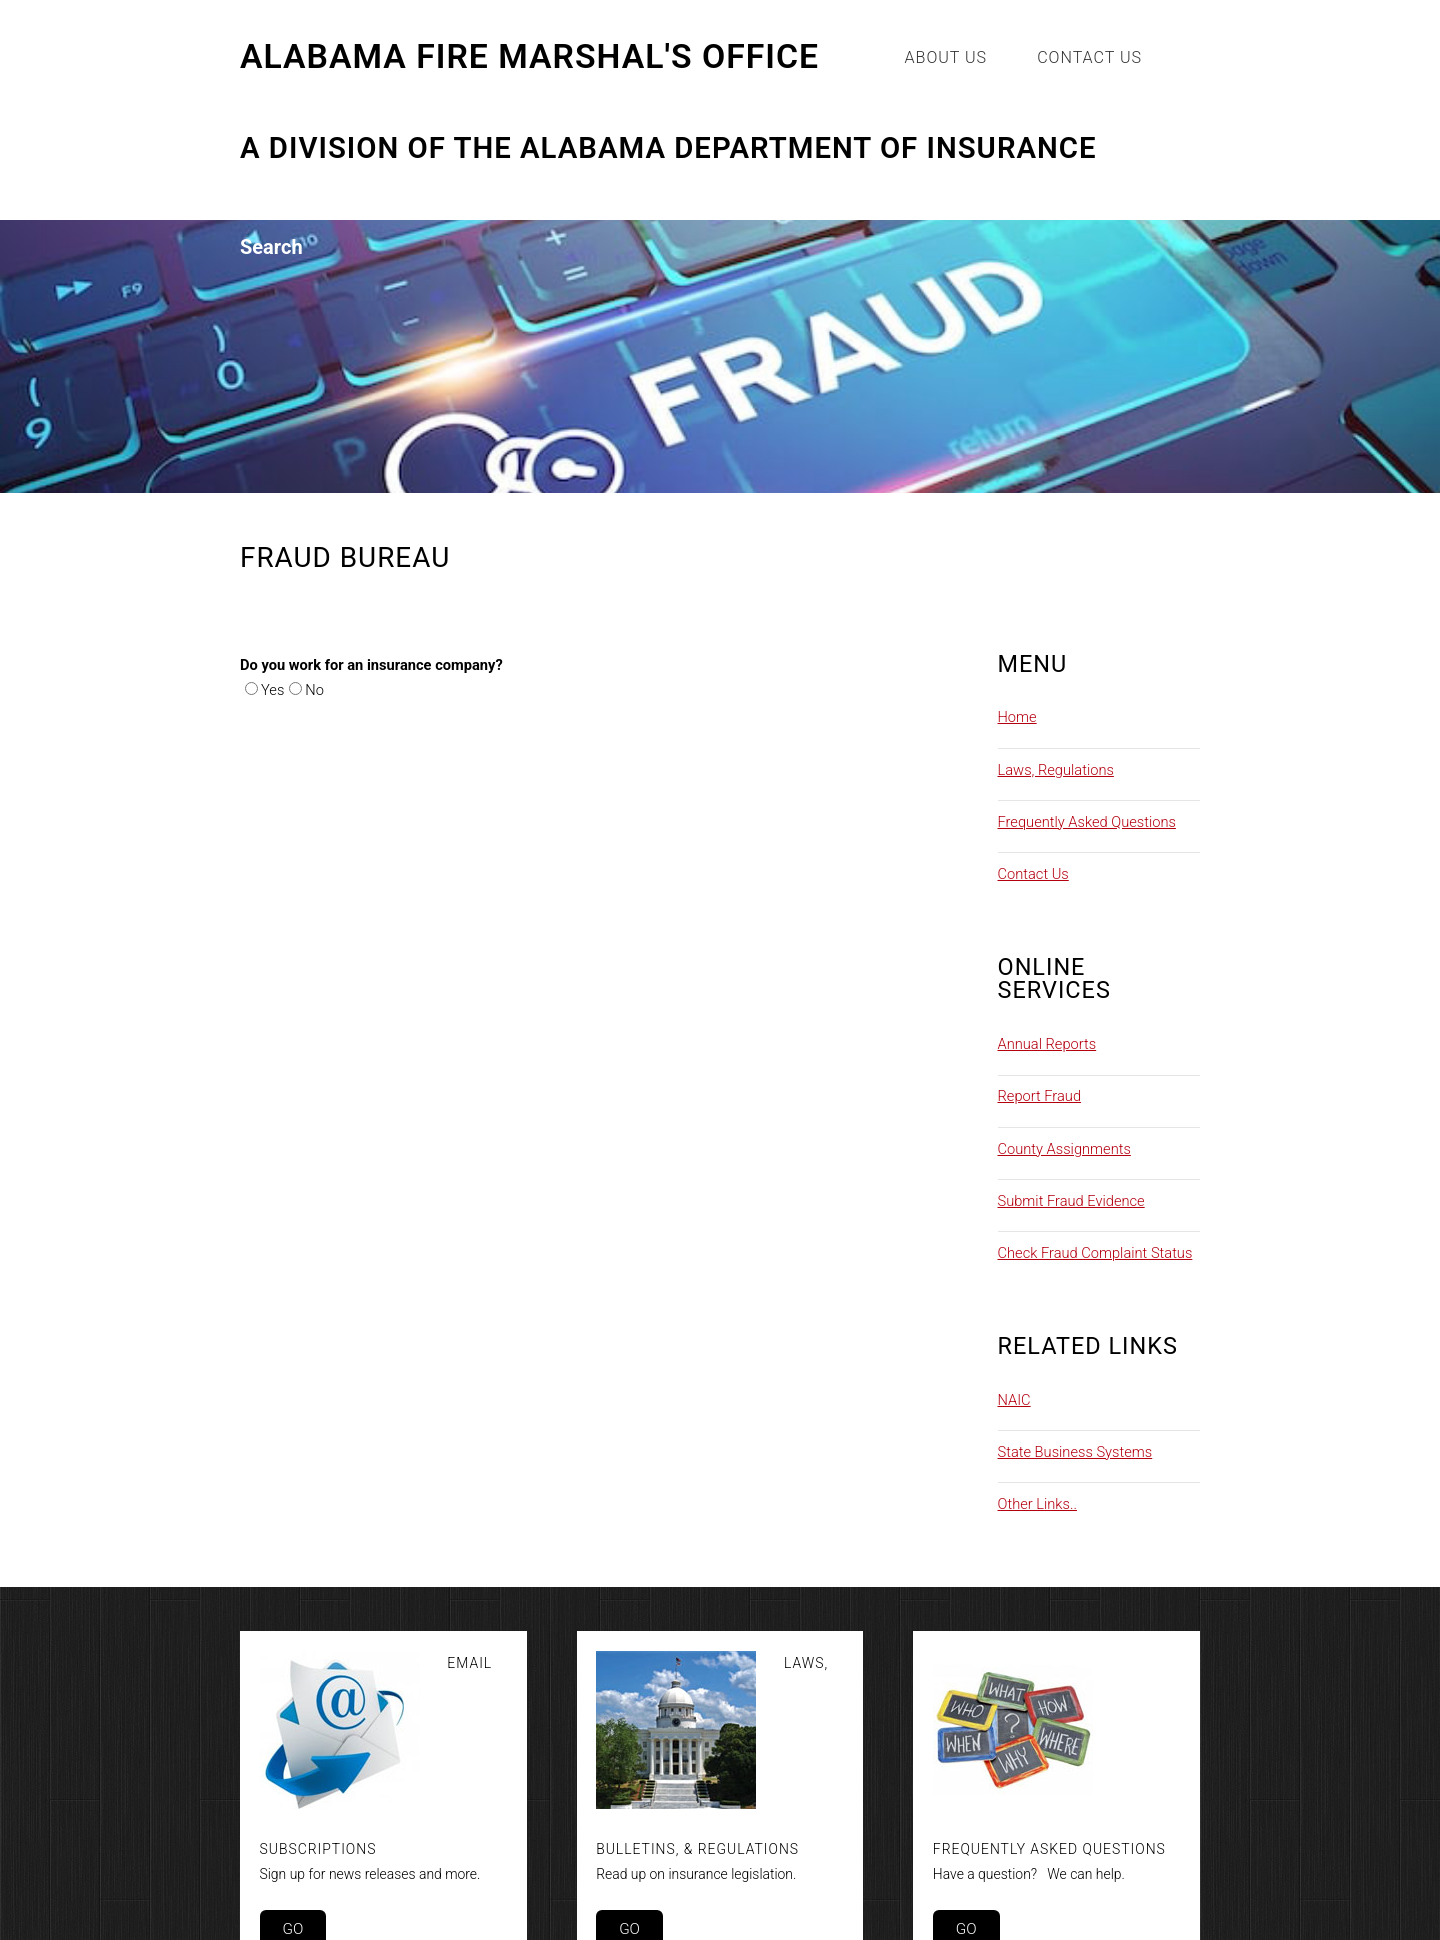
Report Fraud (1040, 1096)
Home (1017, 717)
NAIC (1014, 1400)
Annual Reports (1047, 1044)
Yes (272, 690)
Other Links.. (1037, 1504)
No (314, 690)
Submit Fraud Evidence (1071, 1201)
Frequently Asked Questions (1087, 822)
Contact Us (1089, 57)
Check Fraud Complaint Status (1095, 1253)
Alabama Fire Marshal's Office (529, 57)
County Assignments (1064, 1149)
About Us (946, 57)
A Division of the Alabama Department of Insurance (668, 149)
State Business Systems (1075, 1452)
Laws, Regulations (1056, 770)
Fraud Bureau (345, 557)
